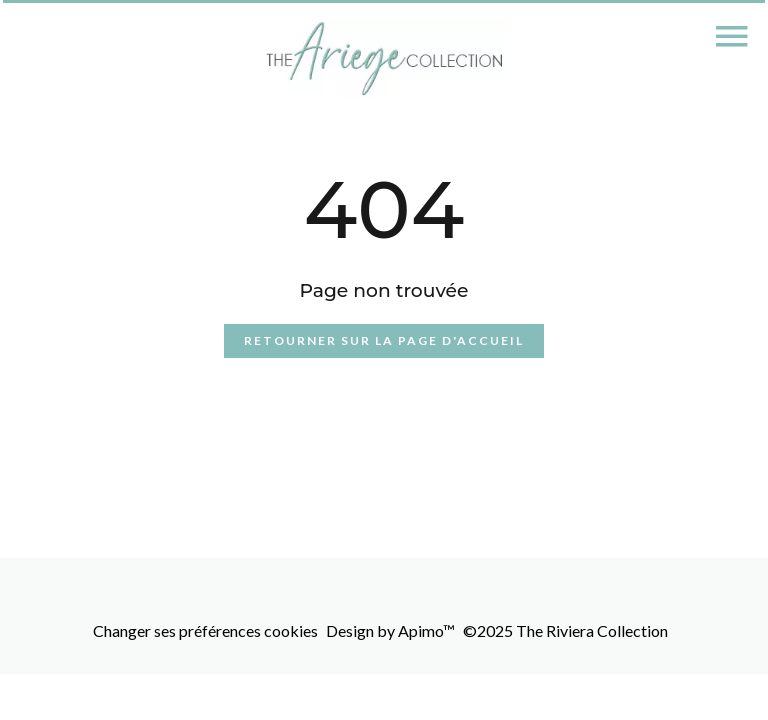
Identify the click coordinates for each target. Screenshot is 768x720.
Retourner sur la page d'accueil (384, 340)
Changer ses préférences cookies (205, 630)
